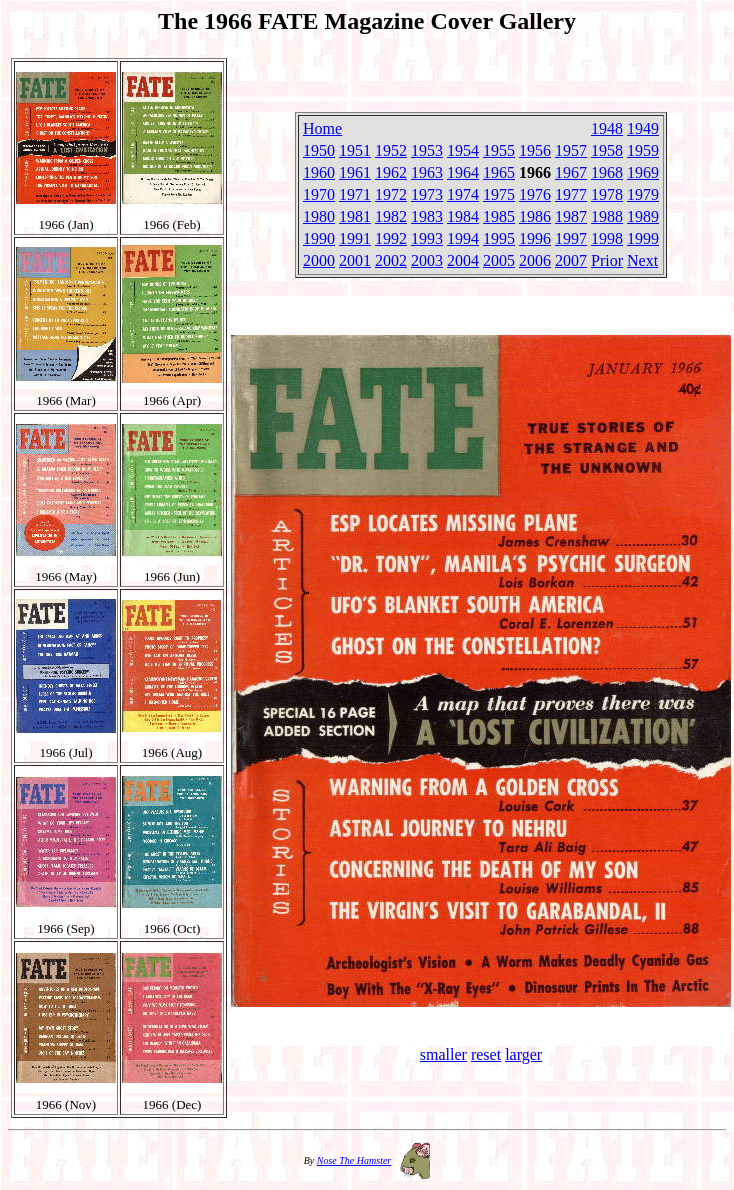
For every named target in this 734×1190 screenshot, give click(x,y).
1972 (391, 194)
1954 (463, 150)
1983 (427, 216)
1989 (643, 216)
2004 (463, 260)
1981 (355, 216)
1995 (499, 238)
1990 (319, 238)
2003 (427, 260)
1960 (319, 172)
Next (642, 260)
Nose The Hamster (354, 1160)
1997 (571, 238)
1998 (607, 238)
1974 (463, 194)
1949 (643, 128)
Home (322, 128)
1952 (391, 150)
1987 (571, 216)
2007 (571, 260)
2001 (355, 260)
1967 (571, 172)
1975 (499, 194)
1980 (319, 216)
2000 (319, 260)
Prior (607, 260)
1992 (391, 238)
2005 (499, 260)
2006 (535, 260)
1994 (463, 238)
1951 (355, 150)
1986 (535, 216)
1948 (607, 128)
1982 (391, 216)
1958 (607, 150)
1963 (427, 172)
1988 (607, 216)
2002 (391, 260)
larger (523, 1054)
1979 (643, 194)
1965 (499, 172)
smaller (443, 1054)
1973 (427, 194)
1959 (643, 150)
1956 (535, 150)
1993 (427, 238)
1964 (463, 172)
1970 (319, 194)
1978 (607, 194)
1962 (391, 172)
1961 (355, 172)
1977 (571, 194)
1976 (535, 194)
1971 (355, 194)
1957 (571, 150)
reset (486, 1054)
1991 (355, 238)
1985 (499, 216)
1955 (499, 150)
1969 (643, 172)
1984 (463, 216)
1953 (427, 150)
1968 (607, 172)
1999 (643, 238)
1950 (319, 150)
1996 (535, 238)
